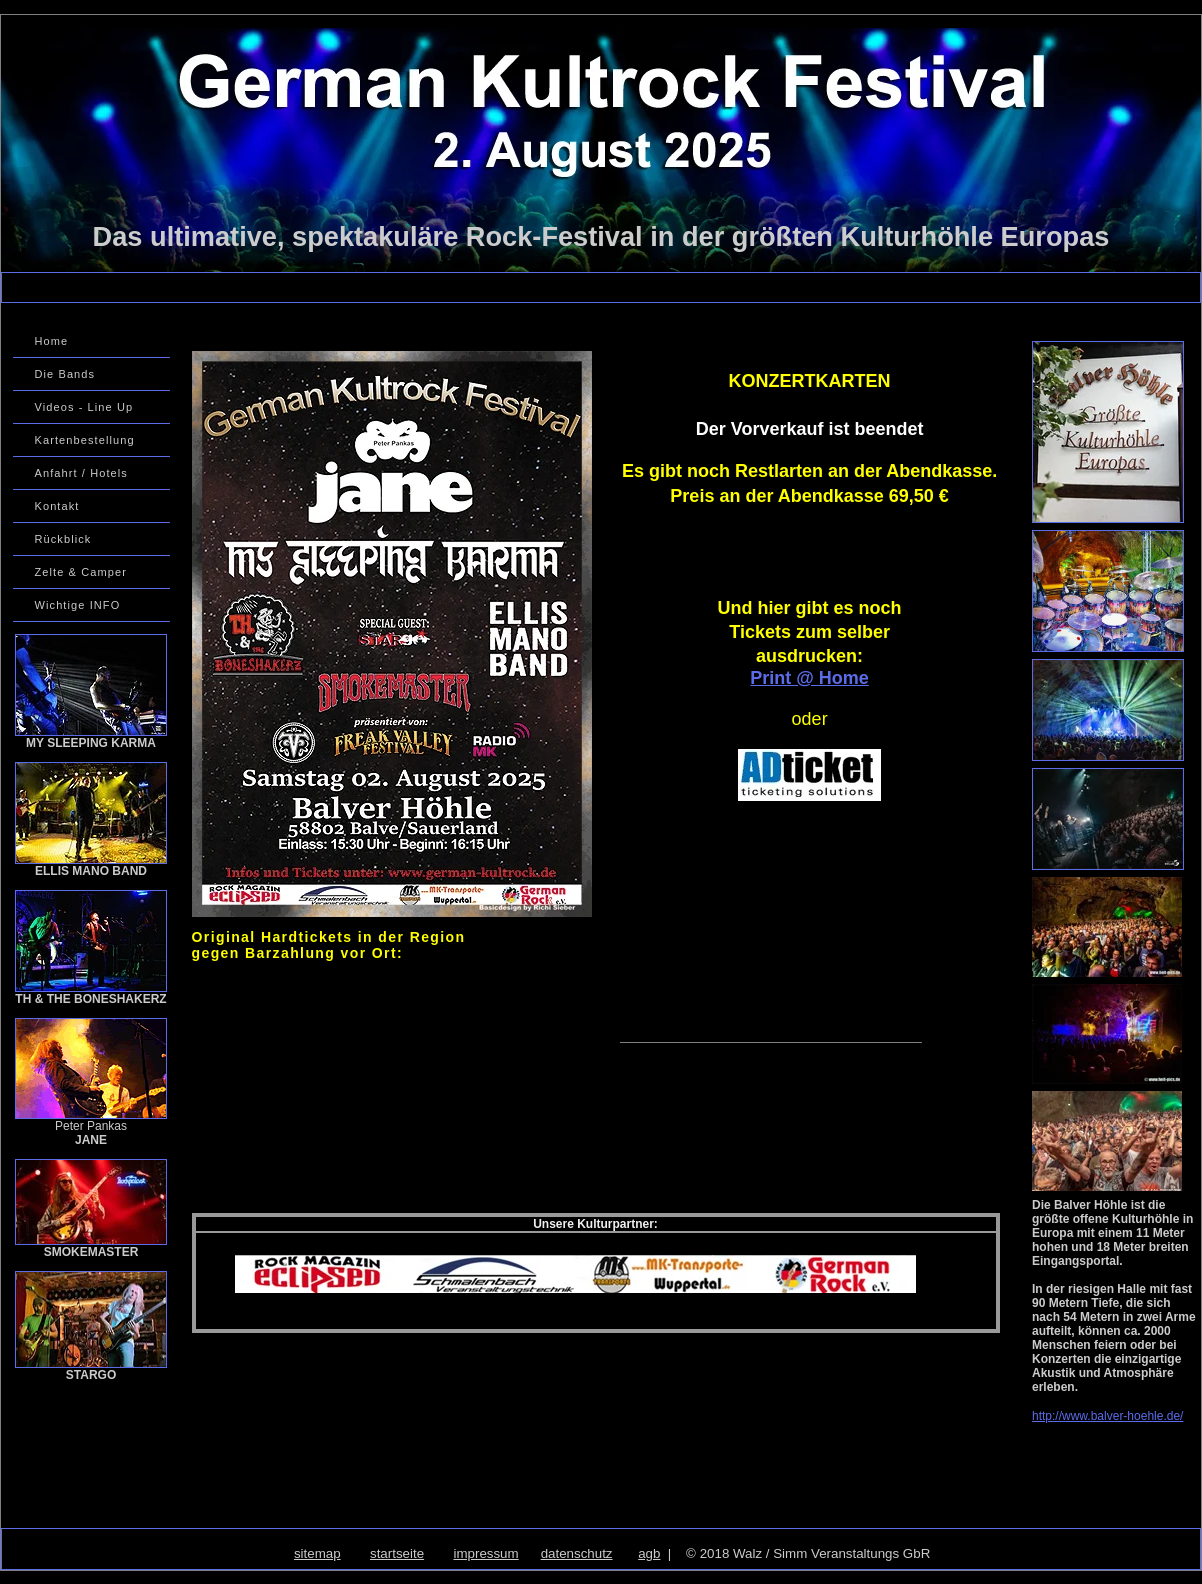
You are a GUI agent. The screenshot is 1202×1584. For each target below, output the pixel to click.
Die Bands (65, 374)
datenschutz (577, 1553)
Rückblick (63, 539)
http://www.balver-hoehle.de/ (1107, 1416)
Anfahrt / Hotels (81, 473)
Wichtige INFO (78, 605)
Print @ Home (809, 678)
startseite (397, 1553)
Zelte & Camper (81, 572)
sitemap (317, 1553)
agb (649, 1553)
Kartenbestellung (85, 440)
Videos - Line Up (84, 407)
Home (52, 341)
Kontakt (57, 506)
